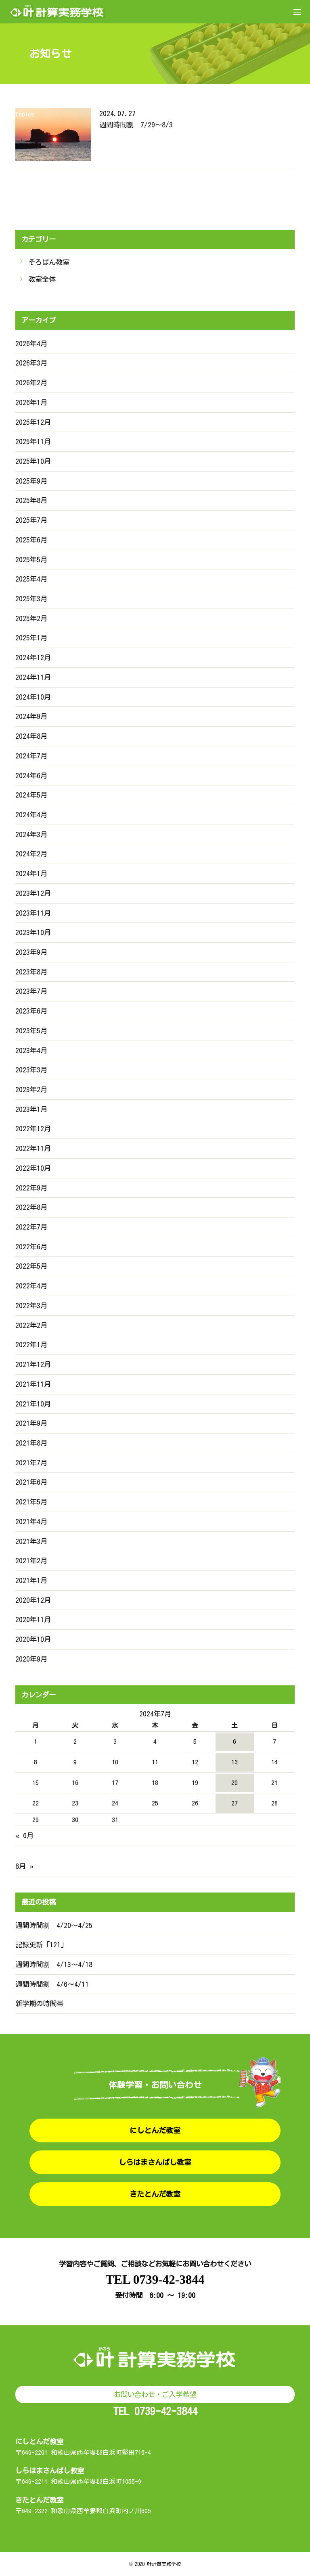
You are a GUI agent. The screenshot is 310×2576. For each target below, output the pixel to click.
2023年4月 (31, 1050)
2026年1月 (31, 402)
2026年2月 (31, 382)
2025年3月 (31, 598)
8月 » (24, 1866)
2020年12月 (33, 1600)
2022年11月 (33, 1148)
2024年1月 (31, 873)
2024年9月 (31, 716)
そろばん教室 (48, 262)
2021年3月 (31, 1541)
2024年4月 (31, 814)
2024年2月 (31, 853)
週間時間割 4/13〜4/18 (53, 1964)
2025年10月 (33, 461)
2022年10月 (33, 1168)
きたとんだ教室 (155, 2194)
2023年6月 (31, 1011)
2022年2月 (31, 1325)
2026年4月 (31, 343)
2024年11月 (33, 677)
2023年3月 (31, 1069)
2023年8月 (31, 971)
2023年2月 (31, 1089)
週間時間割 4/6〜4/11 (52, 1984)
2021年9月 (31, 1423)
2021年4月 (31, 1521)
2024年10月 (33, 697)
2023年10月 (33, 932)
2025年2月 (31, 618)
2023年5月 (31, 1030)
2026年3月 (31, 362)
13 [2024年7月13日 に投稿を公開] (234, 1762)
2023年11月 (33, 913)
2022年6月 (31, 1246)
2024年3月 (31, 834)
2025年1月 (31, 637)
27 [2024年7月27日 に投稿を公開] (234, 1803)
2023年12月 (33, 893)
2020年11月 (33, 1619)
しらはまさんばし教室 (155, 2162)
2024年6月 (31, 775)
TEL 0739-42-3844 (154, 2280)
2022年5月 (31, 1266)
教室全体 (42, 279)
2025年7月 (31, 520)
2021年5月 (31, 1501)
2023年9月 (31, 952)
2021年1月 (31, 1580)
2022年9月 (31, 1187)
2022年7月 (31, 1227)
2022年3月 (31, 1305)
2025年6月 (31, 539)
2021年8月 (31, 1443)
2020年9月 (31, 1659)
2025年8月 (31, 500)
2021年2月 (31, 1560)
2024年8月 (31, 736)
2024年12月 (33, 657)
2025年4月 (31, 578)
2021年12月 (33, 1364)
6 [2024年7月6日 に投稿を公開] (234, 1741)
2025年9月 (31, 481)
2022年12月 (33, 1128)
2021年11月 (33, 1384)
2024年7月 (31, 755)
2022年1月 (31, 1344)
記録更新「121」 (41, 1944)
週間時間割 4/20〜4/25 (53, 1925)
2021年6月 (31, 1482)
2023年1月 (31, 1109)
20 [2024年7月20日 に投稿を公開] (234, 1782)
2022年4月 (31, 1285)
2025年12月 (33, 422)
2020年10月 (33, 1639)
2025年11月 (33, 441)
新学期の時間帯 (39, 2003)
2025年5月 (31, 559)
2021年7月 (31, 1462)
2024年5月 (31, 794)
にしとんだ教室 (155, 2130)
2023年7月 (31, 991)
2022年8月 (31, 1207)
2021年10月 (33, 1403)
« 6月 (24, 1835)
